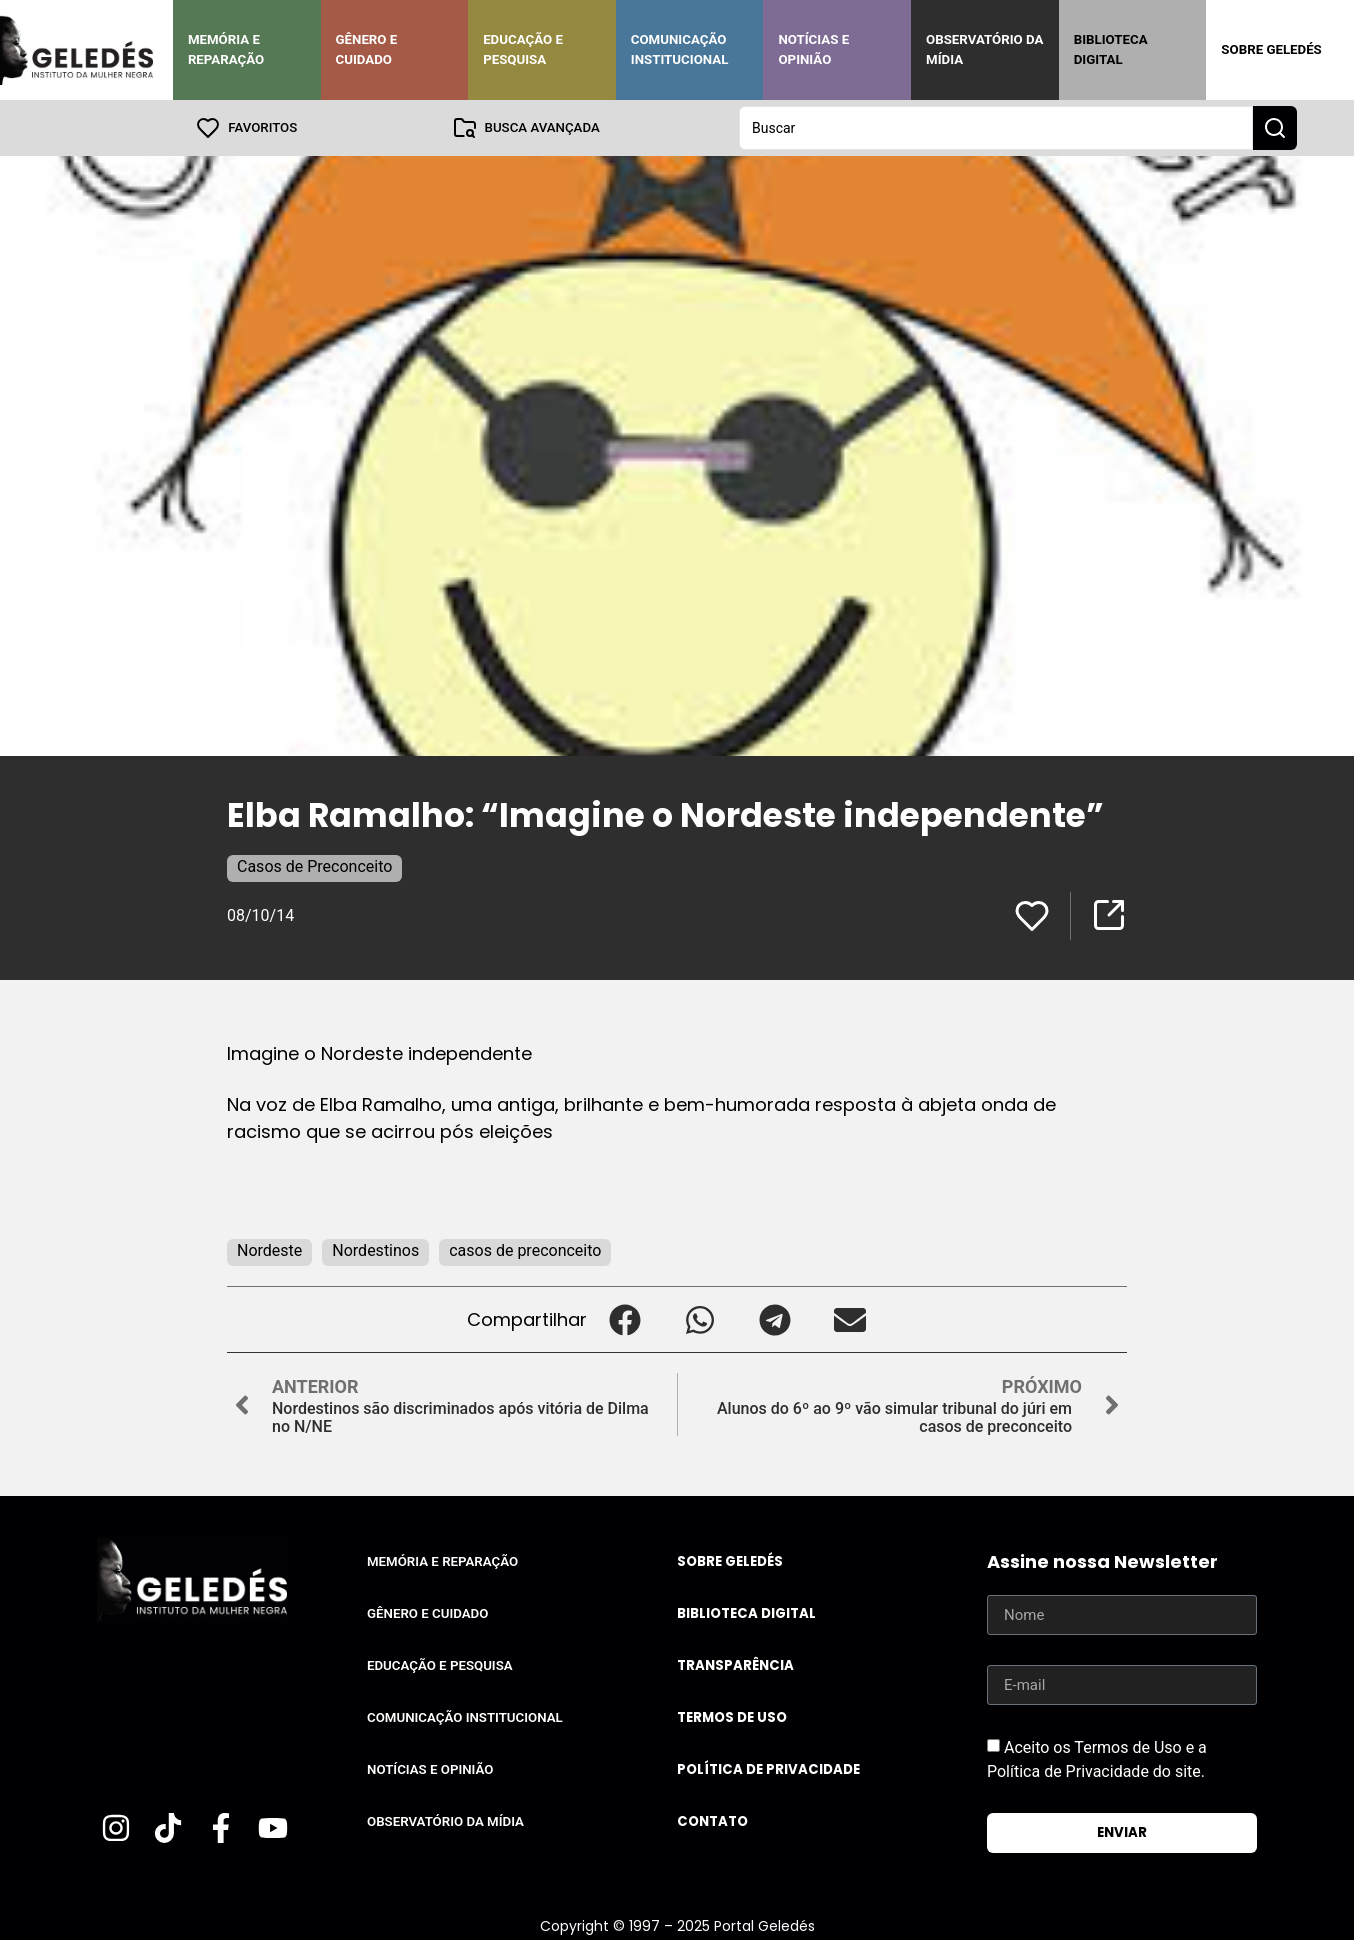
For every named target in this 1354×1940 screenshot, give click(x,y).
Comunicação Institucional (680, 49)
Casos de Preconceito (314, 866)
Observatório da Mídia (984, 49)
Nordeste (269, 1250)
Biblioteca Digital (1111, 49)
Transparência (735, 1665)
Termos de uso (732, 1717)
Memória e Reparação (226, 49)
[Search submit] (1275, 128)
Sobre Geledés (1271, 49)
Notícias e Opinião (813, 49)
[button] (624, 1319)
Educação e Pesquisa (523, 49)
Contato (712, 1821)
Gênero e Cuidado (367, 49)
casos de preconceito (525, 1250)
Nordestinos (375, 1250)
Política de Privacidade (768, 1769)
